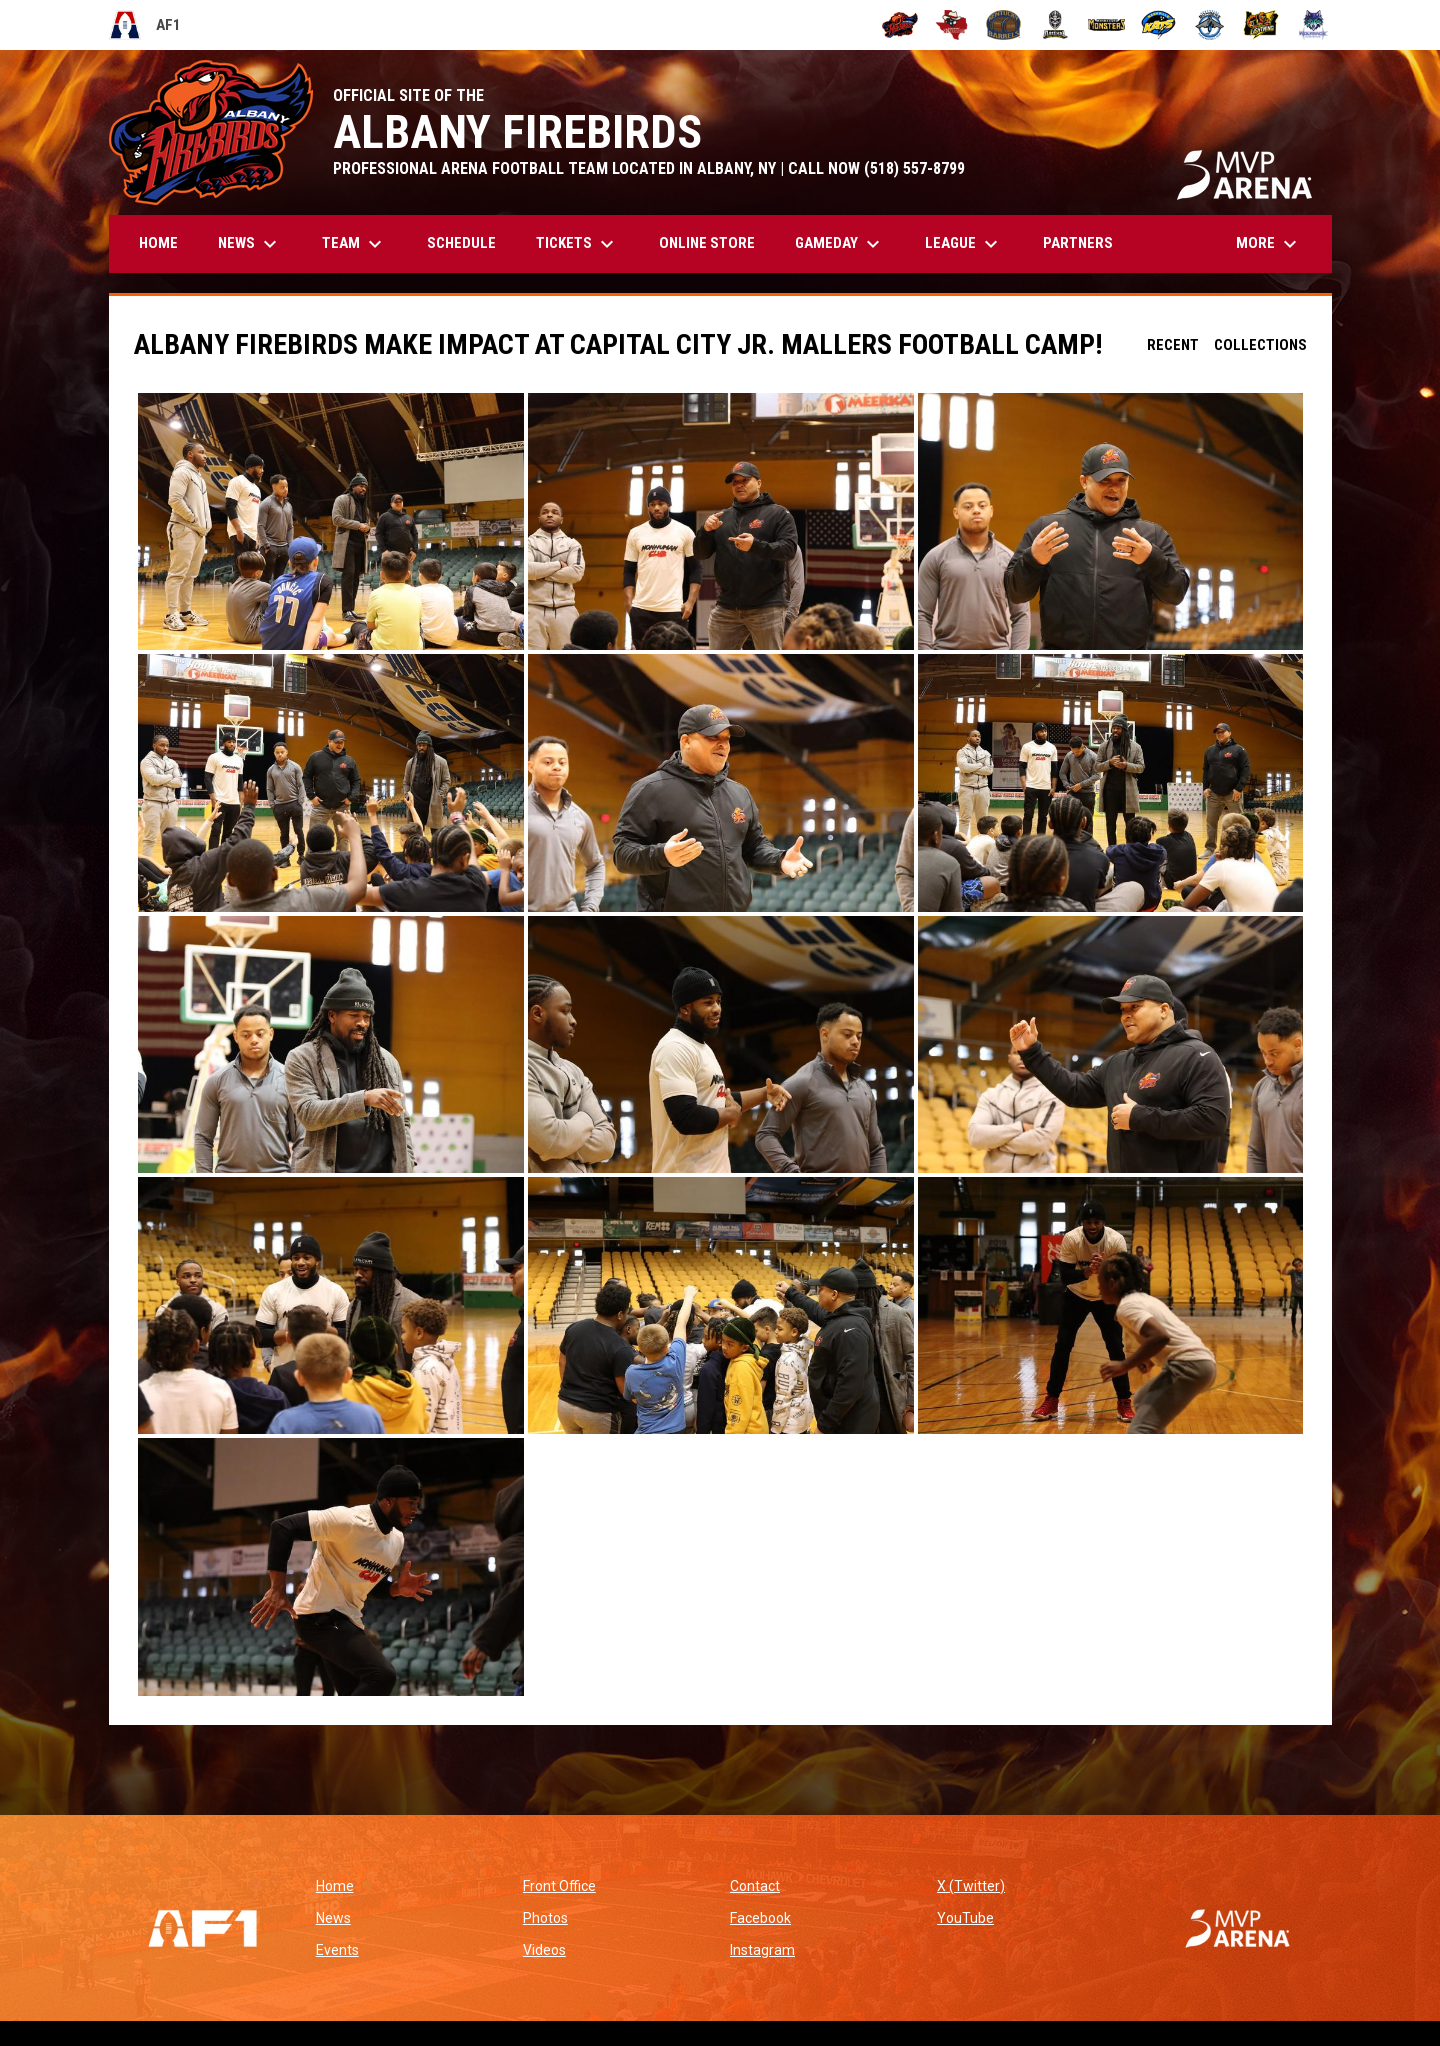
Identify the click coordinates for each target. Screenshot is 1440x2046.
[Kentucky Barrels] (1003, 25)
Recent (1173, 345)
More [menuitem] (1269, 244)
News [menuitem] (250, 244)
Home (335, 1886)
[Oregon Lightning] (1261, 25)
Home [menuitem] (158, 243)
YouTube (965, 1918)
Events (337, 1950)
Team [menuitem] (354, 244)
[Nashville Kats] (1158, 25)
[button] (331, 521)
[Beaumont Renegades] (951, 25)
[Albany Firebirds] (900, 25)
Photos (545, 1918)
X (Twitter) (971, 1886)
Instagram (762, 1950)
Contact (755, 1886)
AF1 (145, 25)
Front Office (559, 1886)
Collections (1260, 345)
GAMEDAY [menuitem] (840, 244)
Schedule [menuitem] (461, 243)
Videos (544, 1950)
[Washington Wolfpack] (1313, 25)
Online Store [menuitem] (714, 242)
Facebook (760, 1918)
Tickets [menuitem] (577, 244)
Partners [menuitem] (1078, 243)
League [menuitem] (964, 244)
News (333, 1918)
